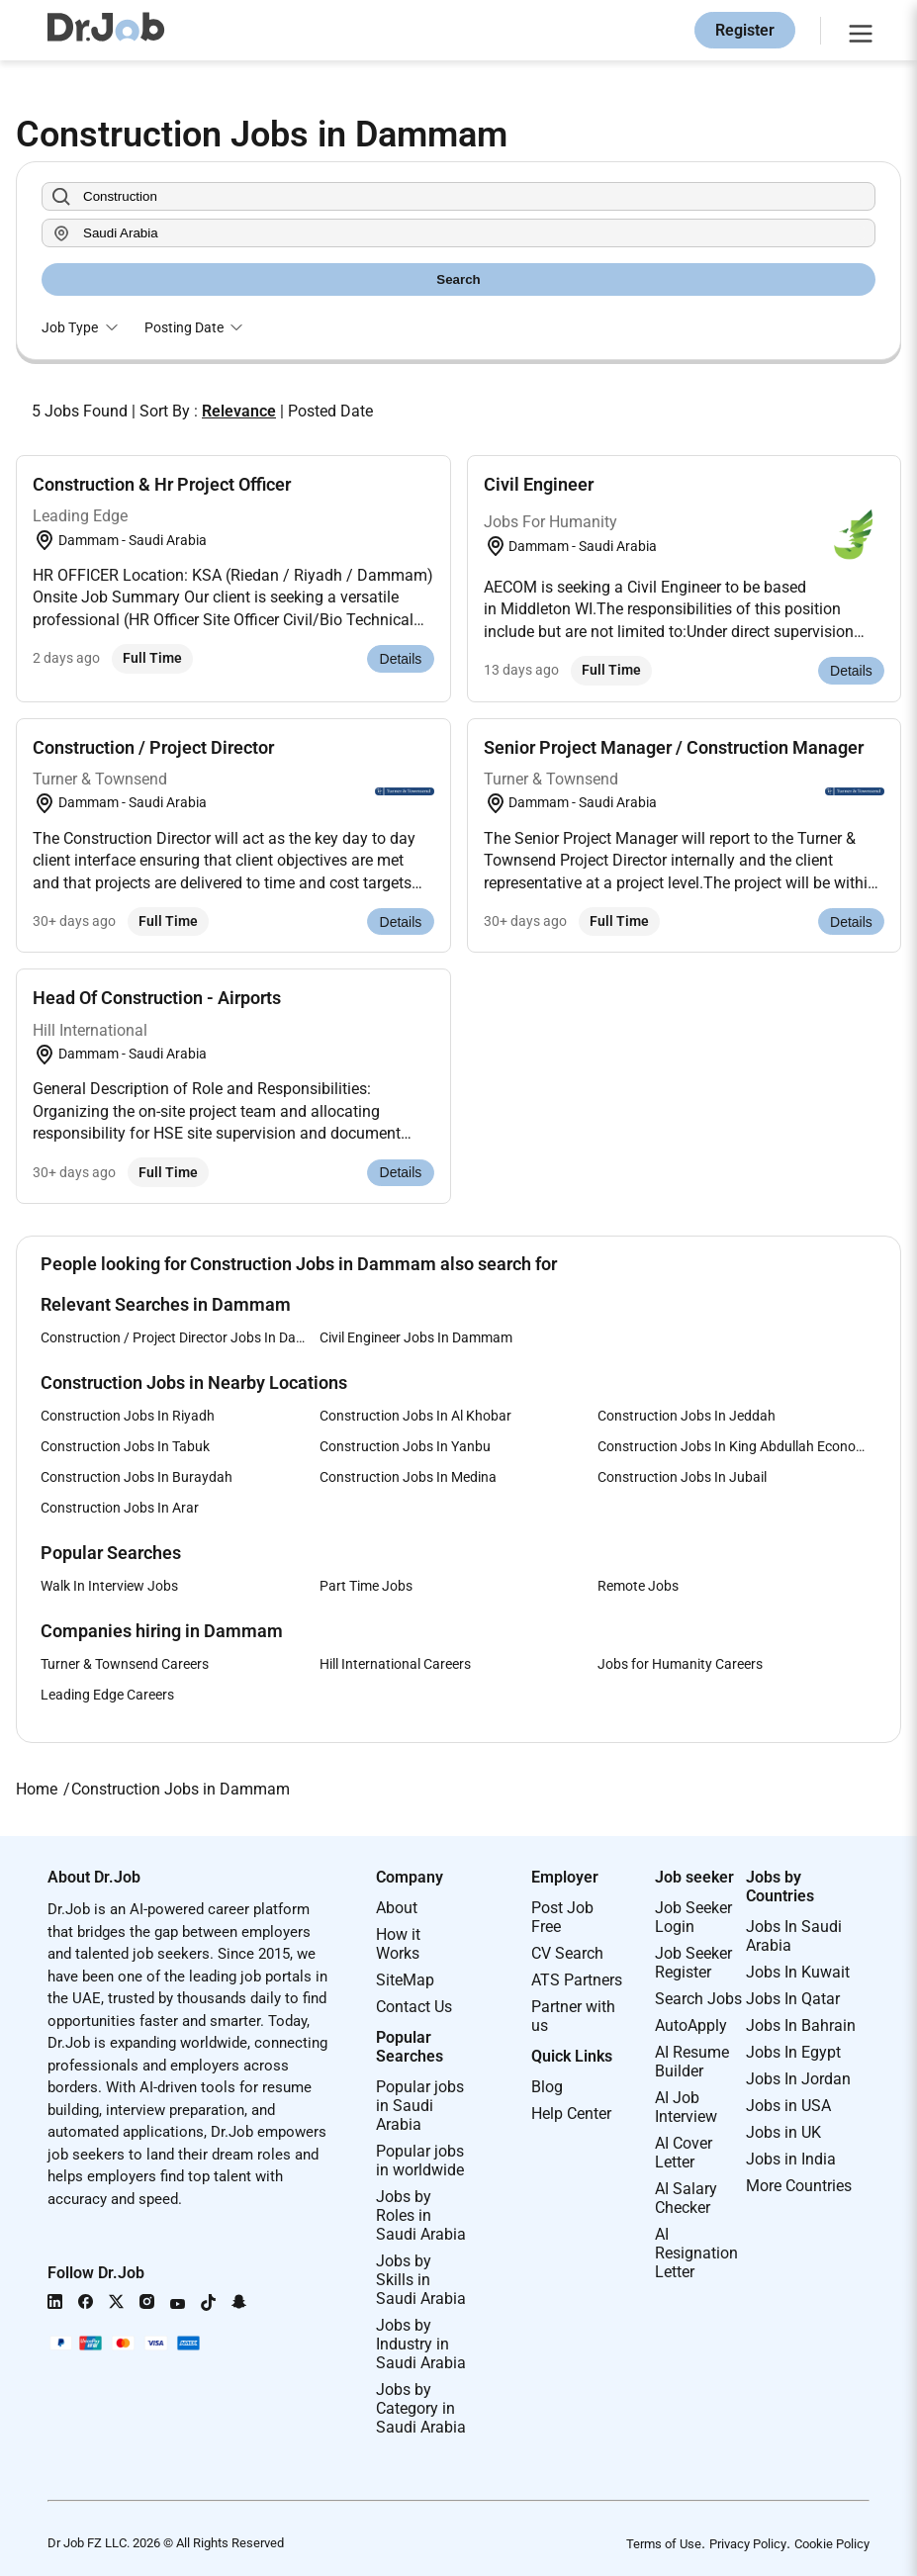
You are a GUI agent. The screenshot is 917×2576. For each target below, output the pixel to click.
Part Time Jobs (366, 1586)
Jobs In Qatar (793, 1998)
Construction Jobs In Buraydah (136, 1477)
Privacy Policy (747, 2543)
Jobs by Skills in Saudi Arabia (421, 2280)
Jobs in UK (783, 2132)
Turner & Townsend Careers (125, 1664)
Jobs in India (791, 2159)
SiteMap (405, 1980)
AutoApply (691, 2025)
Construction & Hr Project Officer (162, 484)
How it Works (398, 1944)
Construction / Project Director (153, 747)
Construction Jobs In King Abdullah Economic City (736, 1446)
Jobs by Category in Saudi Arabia (421, 2408)
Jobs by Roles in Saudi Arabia (421, 2215)
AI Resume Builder (692, 2061)
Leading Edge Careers (107, 1694)
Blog (547, 2086)
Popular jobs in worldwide (420, 2160)
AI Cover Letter (683, 2152)
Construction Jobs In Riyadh (128, 1416)
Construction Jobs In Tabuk (125, 1446)
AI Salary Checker (686, 2198)
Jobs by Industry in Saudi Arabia (421, 2344)
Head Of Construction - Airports (157, 997)
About (396, 1907)
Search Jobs (698, 1998)
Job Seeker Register (693, 1962)
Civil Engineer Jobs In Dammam (416, 1337)
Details (401, 659)
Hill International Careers (395, 1664)
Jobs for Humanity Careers (680, 1664)
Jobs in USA (788, 2105)
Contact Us (414, 2006)
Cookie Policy (832, 2543)
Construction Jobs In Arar (120, 1508)
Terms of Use (663, 2543)
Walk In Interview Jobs (109, 1586)
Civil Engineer (539, 484)
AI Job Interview (686, 2107)
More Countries (799, 2185)
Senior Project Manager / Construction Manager (674, 747)
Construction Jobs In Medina (408, 1477)
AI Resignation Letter (696, 2253)
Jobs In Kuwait (798, 1972)
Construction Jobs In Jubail (682, 1477)
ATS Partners (576, 1980)
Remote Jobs (638, 1586)
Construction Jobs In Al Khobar (415, 1416)
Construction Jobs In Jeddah (686, 1416)
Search (458, 279)
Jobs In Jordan (798, 2079)
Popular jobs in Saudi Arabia (420, 2105)
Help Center (571, 2113)
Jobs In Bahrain (801, 2025)
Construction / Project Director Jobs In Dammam (180, 1337)
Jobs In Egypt (793, 2052)
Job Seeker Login (693, 1917)
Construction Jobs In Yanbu (405, 1446)
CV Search (567, 1953)
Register (745, 30)
